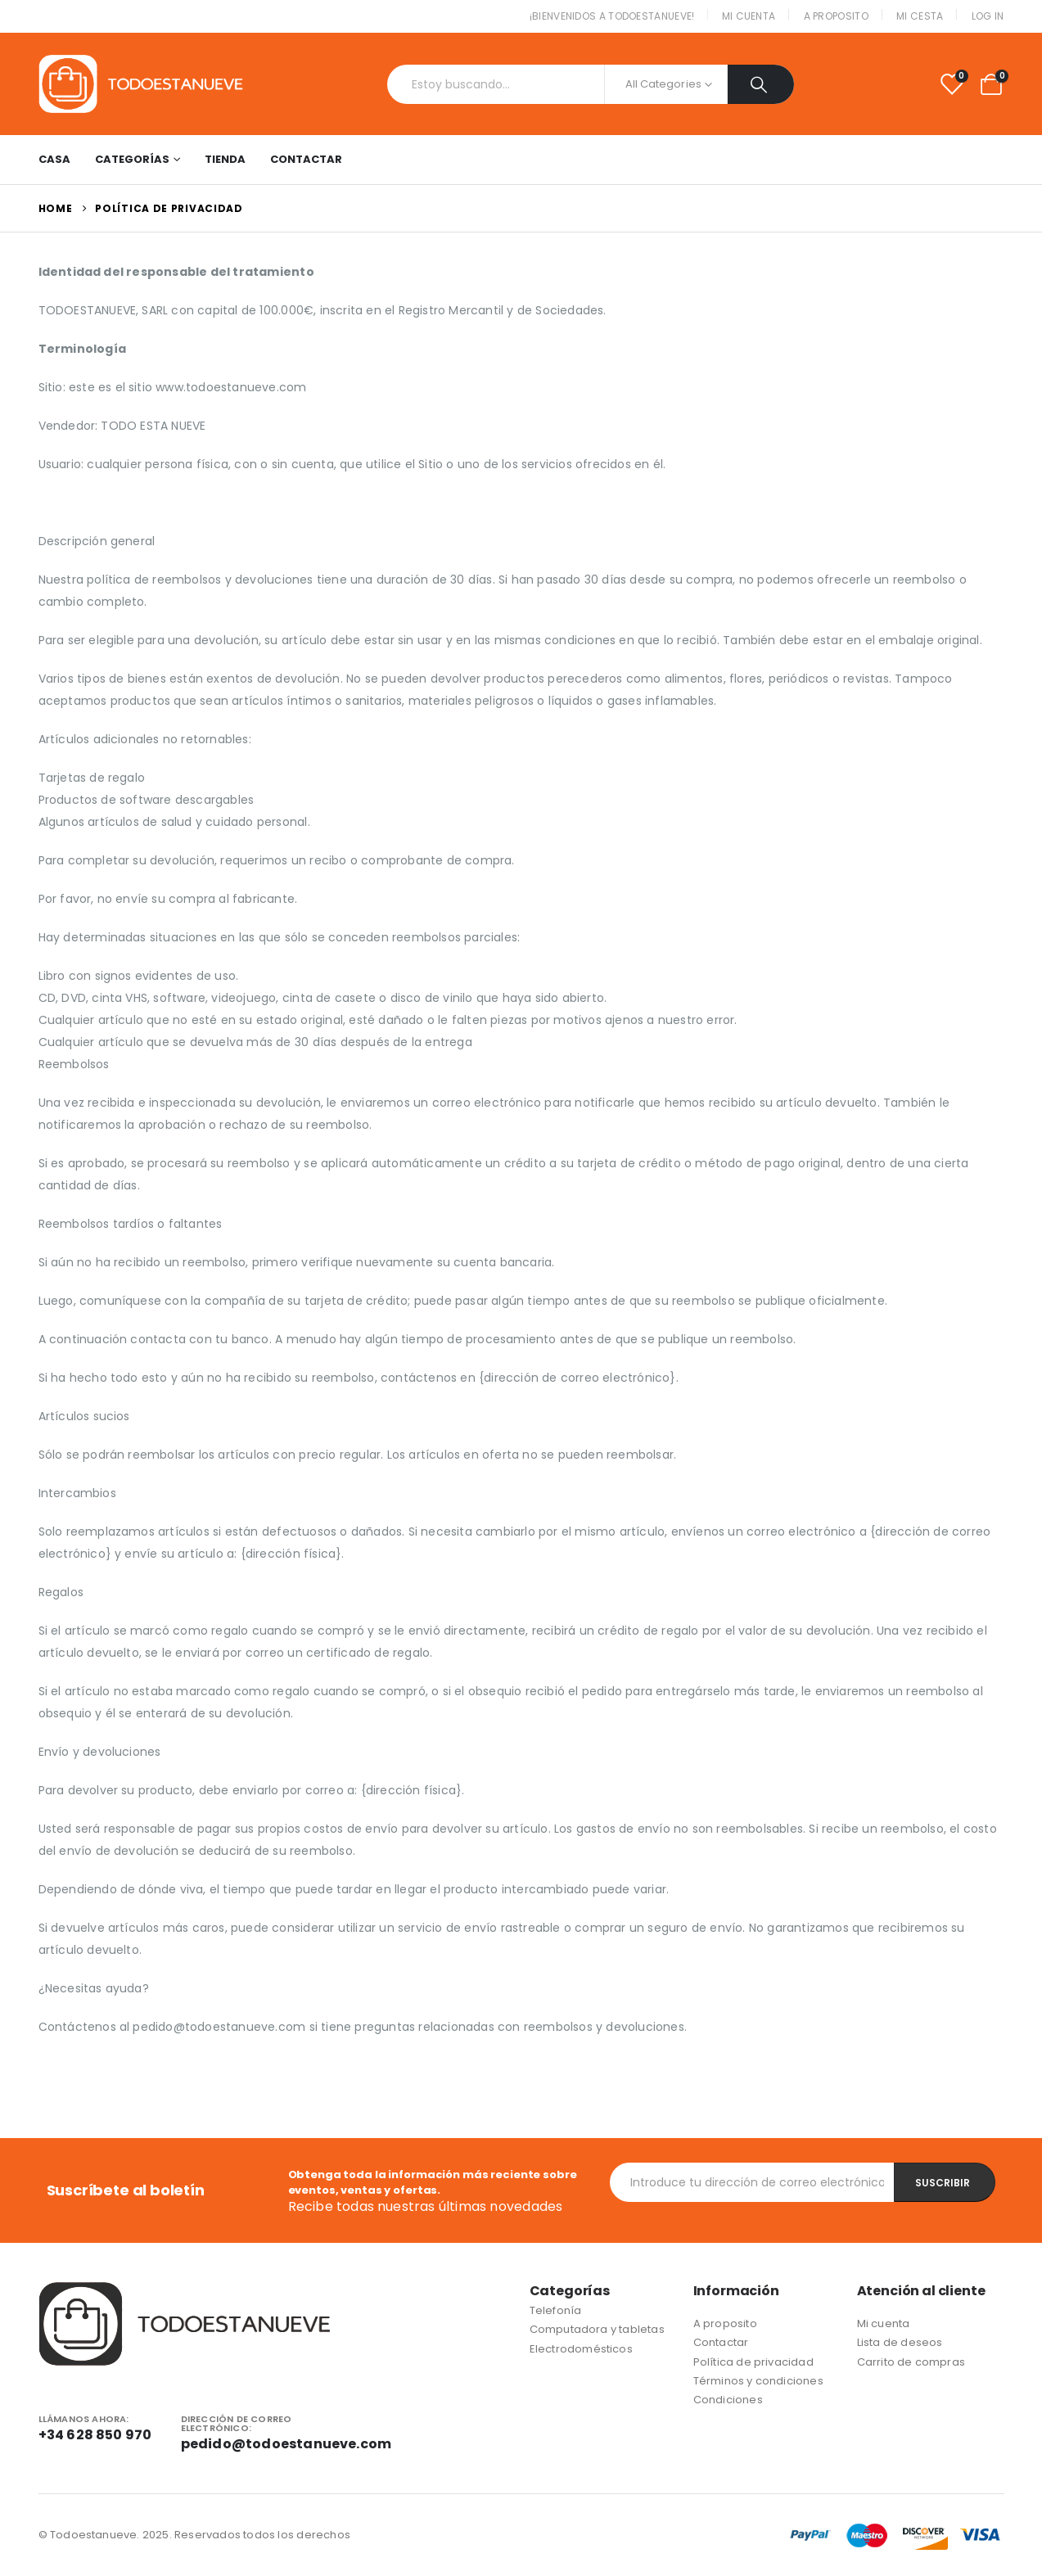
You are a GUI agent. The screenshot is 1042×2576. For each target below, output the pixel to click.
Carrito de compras (911, 2362)
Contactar (306, 159)
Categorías (132, 159)
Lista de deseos (900, 2342)
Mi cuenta (749, 16)
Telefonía (556, 2310)
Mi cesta (919, 16)
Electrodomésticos (581, 2349)
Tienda (225, 159)
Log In (988, 16)
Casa (54, 159)
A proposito (836, 16)
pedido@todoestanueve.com (286, 2443)
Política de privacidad (753, 2362)
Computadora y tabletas (597, 2329)
